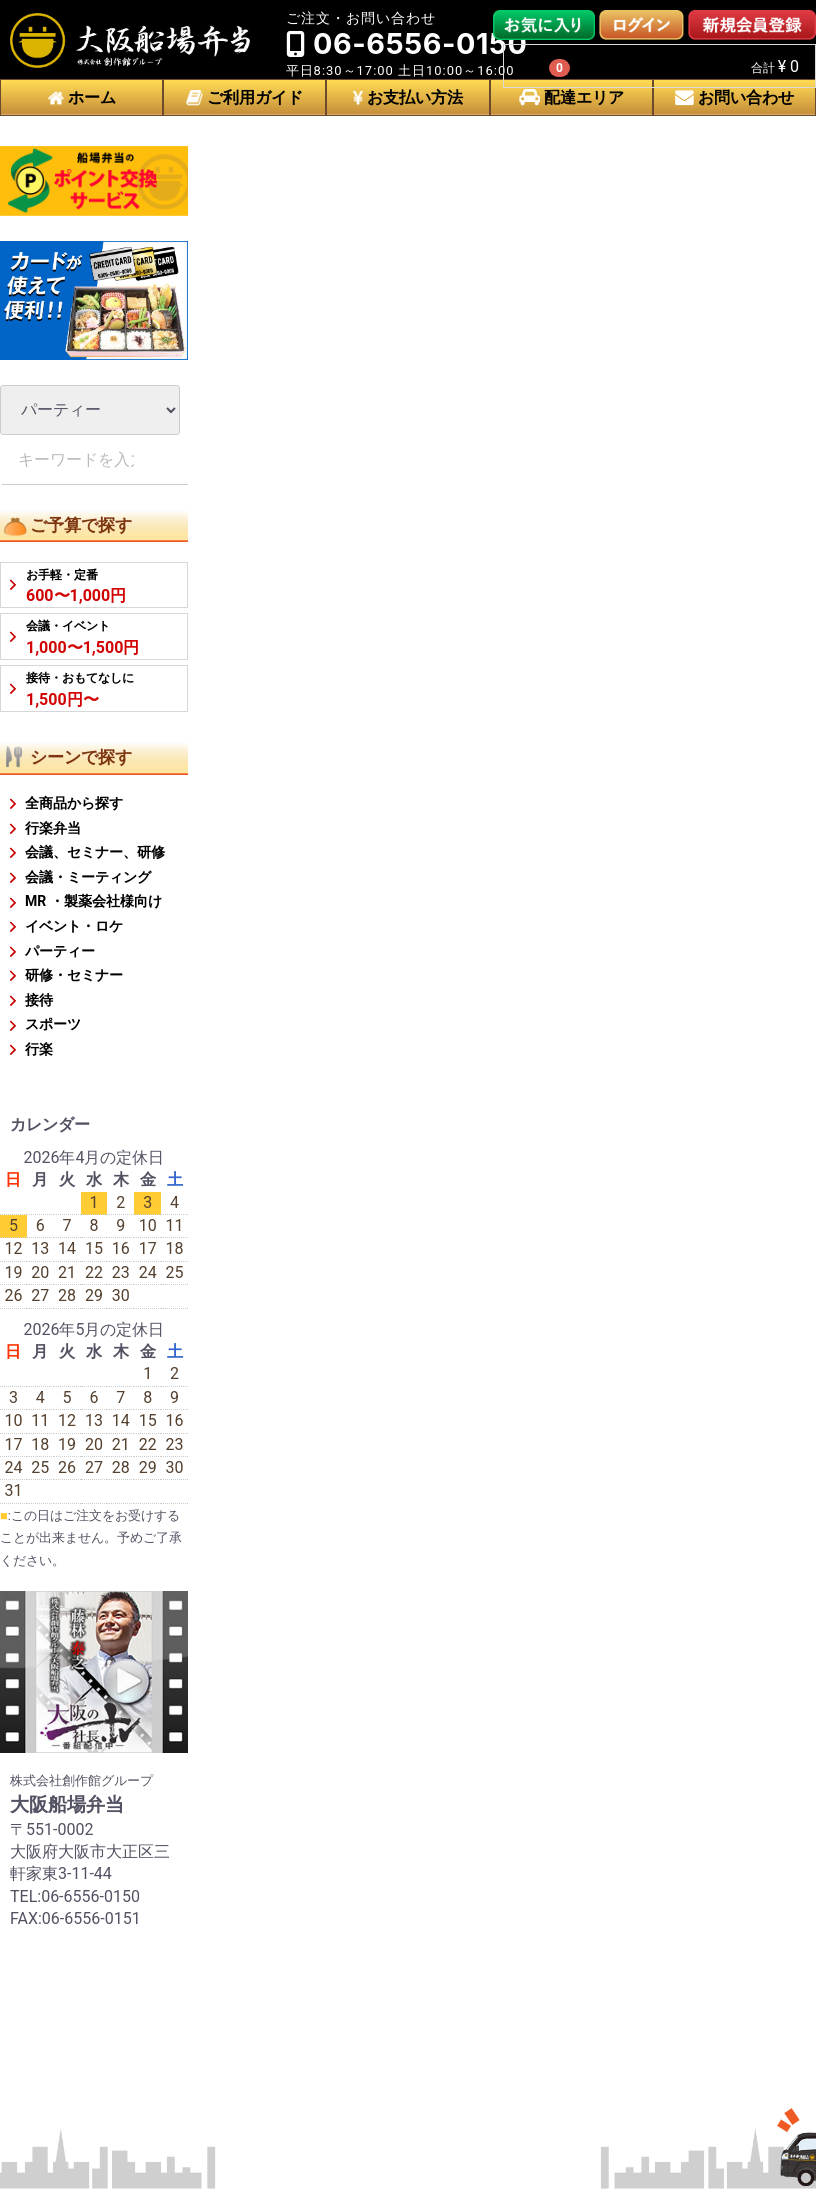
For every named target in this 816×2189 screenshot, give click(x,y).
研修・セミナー (74, 975)
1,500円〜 (80, 689)
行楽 (39, 1049)
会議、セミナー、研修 (95, 852)
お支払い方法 (408, 97)
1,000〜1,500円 (82, 637)
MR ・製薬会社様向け (93, 901)
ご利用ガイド (244, 97)
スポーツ (53, 1024)
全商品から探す (74, 803)
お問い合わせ (734, 97)
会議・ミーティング (88, 877)
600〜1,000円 (76, 586)
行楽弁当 (53, 828)
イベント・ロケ (74, 926)
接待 (39, 1000)
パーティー (60, 951)
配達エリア (571, 97)
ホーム (82, 97)
